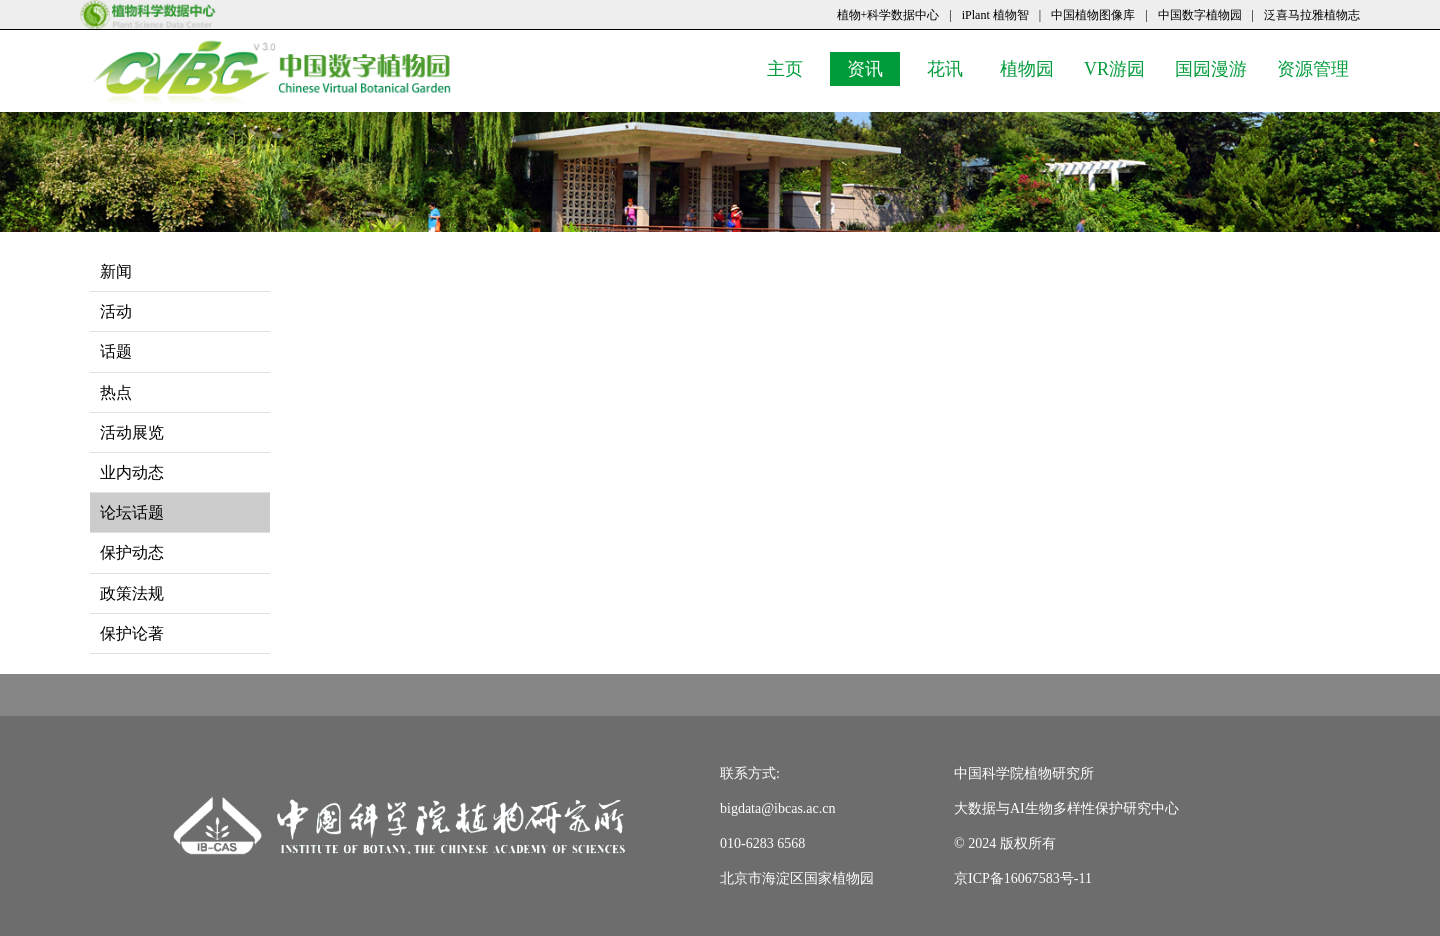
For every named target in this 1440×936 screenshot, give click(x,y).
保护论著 (132, 633)
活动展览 (132, 432)
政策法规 (132, 593)
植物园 (1032, 68)
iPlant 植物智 (995, 15)
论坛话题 (132, 512)
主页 (793, 68)
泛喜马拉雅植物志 (1312, 15)
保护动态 (132, 552)
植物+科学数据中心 (888, 15)
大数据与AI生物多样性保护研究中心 (1066, 808)
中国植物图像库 (1093, 15)
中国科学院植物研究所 (1024, 773)
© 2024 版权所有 (1005, 843)
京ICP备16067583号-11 (1023, 878)
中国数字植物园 (1200, 15)
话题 (116, 351)
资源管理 (1318, 68)
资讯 (873, 68)
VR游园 (1119, 68)
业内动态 (132, 472)
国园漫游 (1216, 68)
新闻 (116, 271)
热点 (116, 392)
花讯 (953, 68)
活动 (116, 311)
